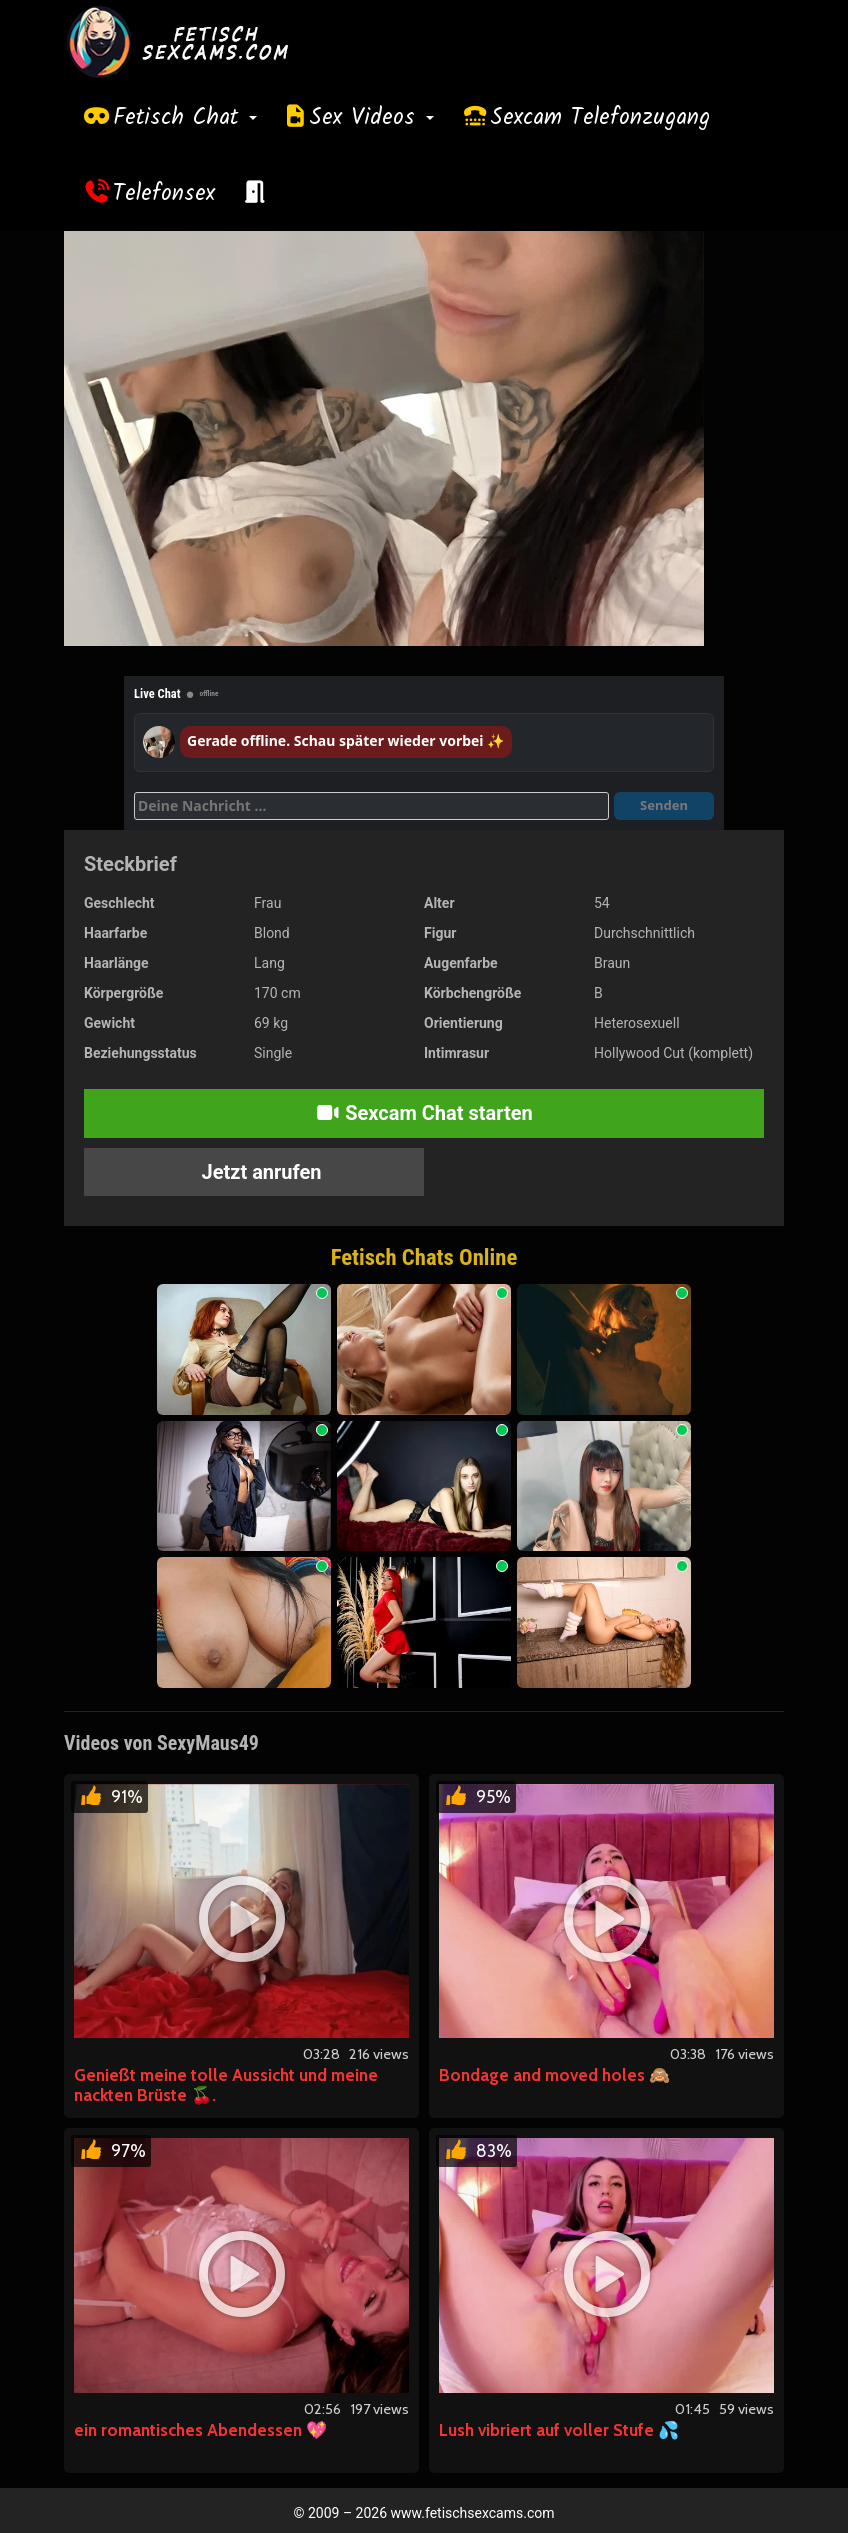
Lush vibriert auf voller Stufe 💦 (559, 2430)
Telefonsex (164, 194)
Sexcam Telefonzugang (600, 118)
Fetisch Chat (185, 118)
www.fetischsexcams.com (473, 2513)
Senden (664, 805)
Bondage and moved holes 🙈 (554, 2075)
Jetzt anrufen (259, 1172)
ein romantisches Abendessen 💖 (200, 2430)
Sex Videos (371, 118)
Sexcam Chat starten (424, 1113)
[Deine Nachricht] (371, 806)
